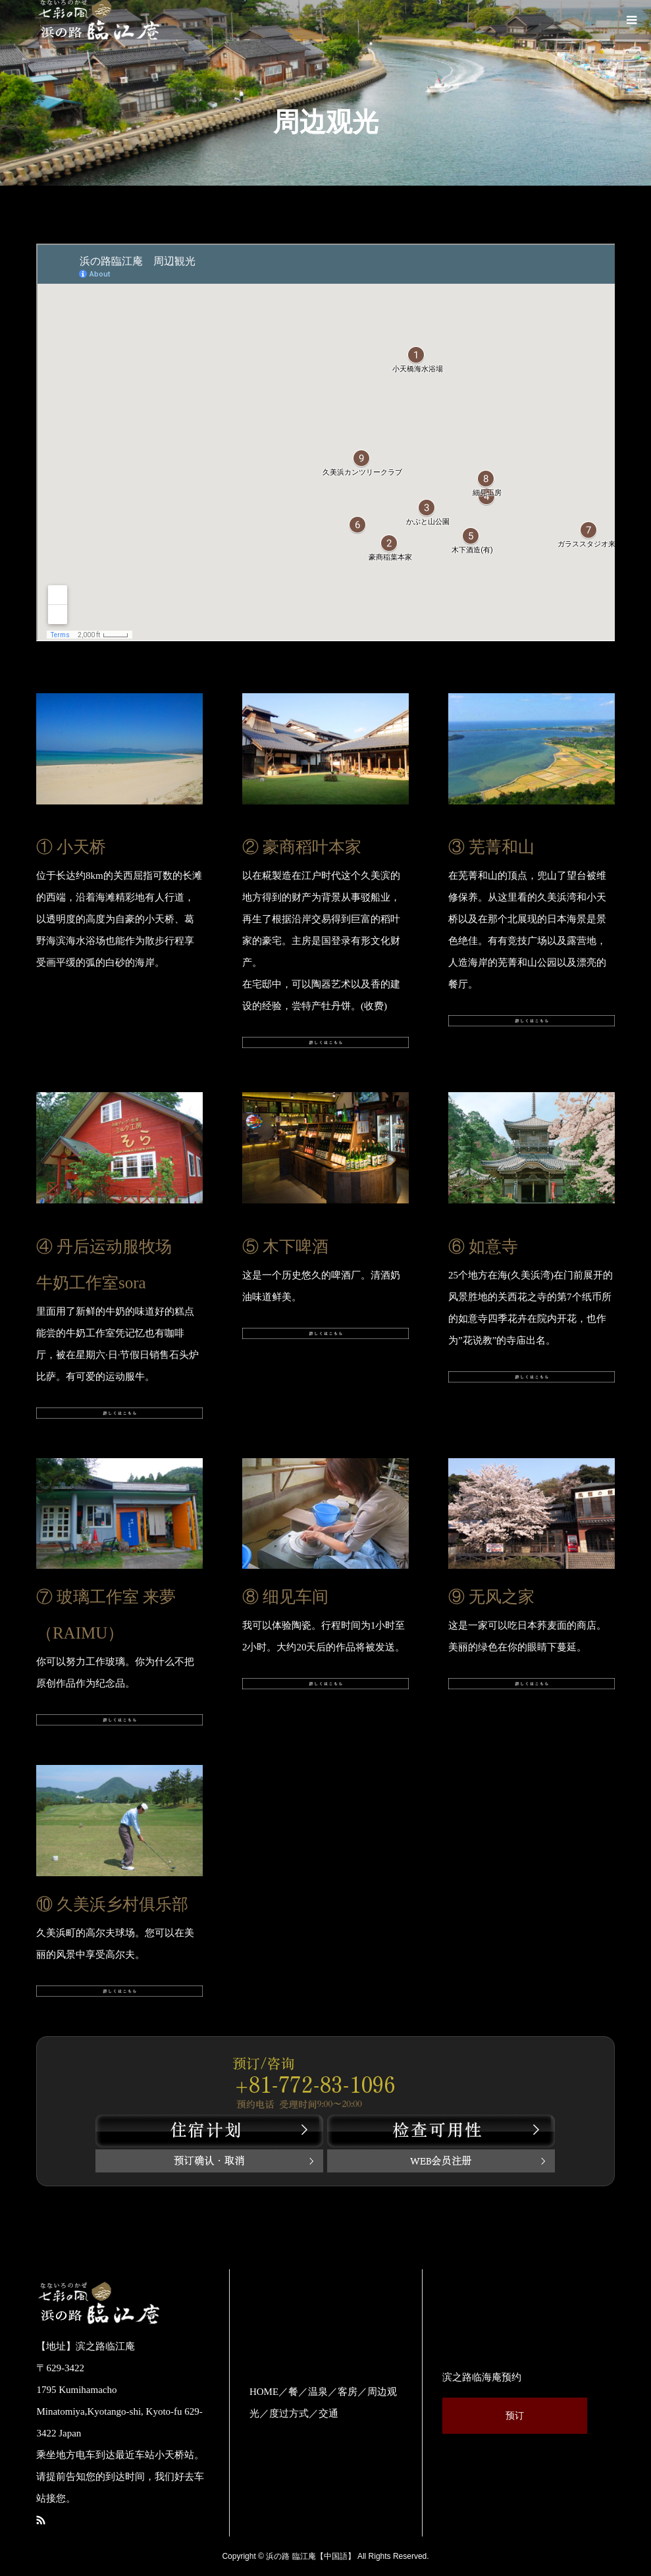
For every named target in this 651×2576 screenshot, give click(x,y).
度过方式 (289, 2413)
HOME (263, 2391)
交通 (328, 2413)
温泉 (318, 2391)
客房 (347, 2391)
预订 (515, 2416)
